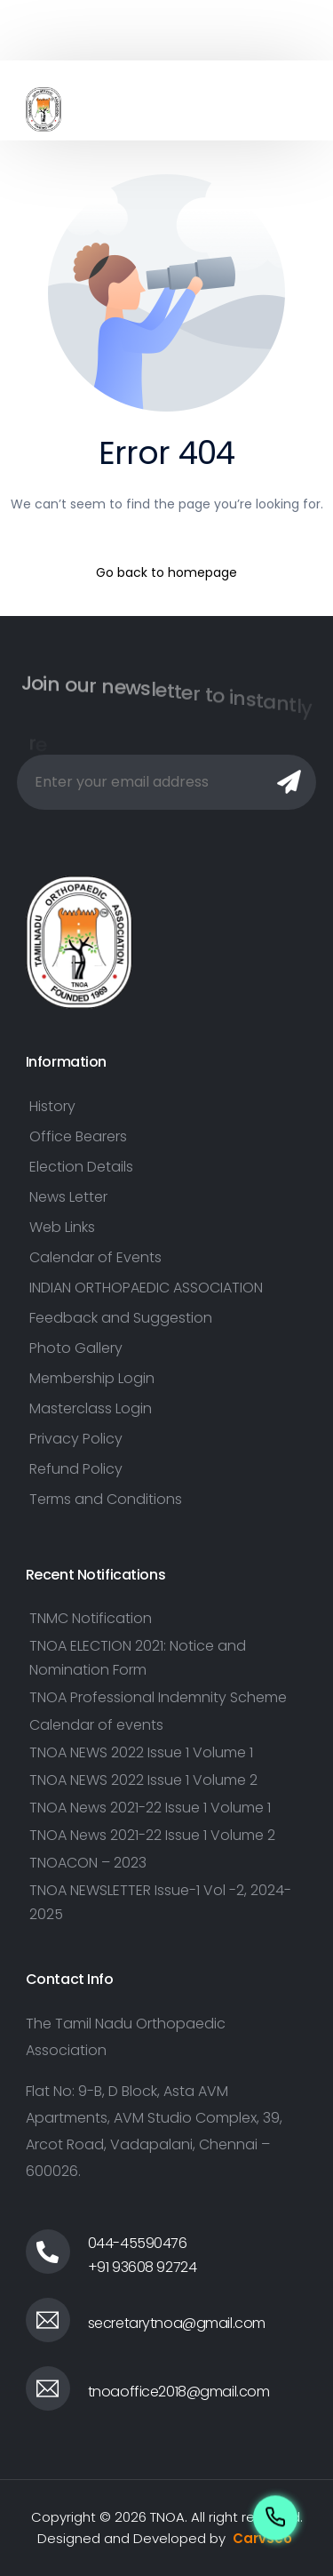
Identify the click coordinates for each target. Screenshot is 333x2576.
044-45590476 (137, 2243)
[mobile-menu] (285, 109)
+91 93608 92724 (142, 2267)
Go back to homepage (166, 572)
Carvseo (262, 2538)
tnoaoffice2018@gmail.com (179, 2391)
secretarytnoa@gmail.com (177, 2323)
